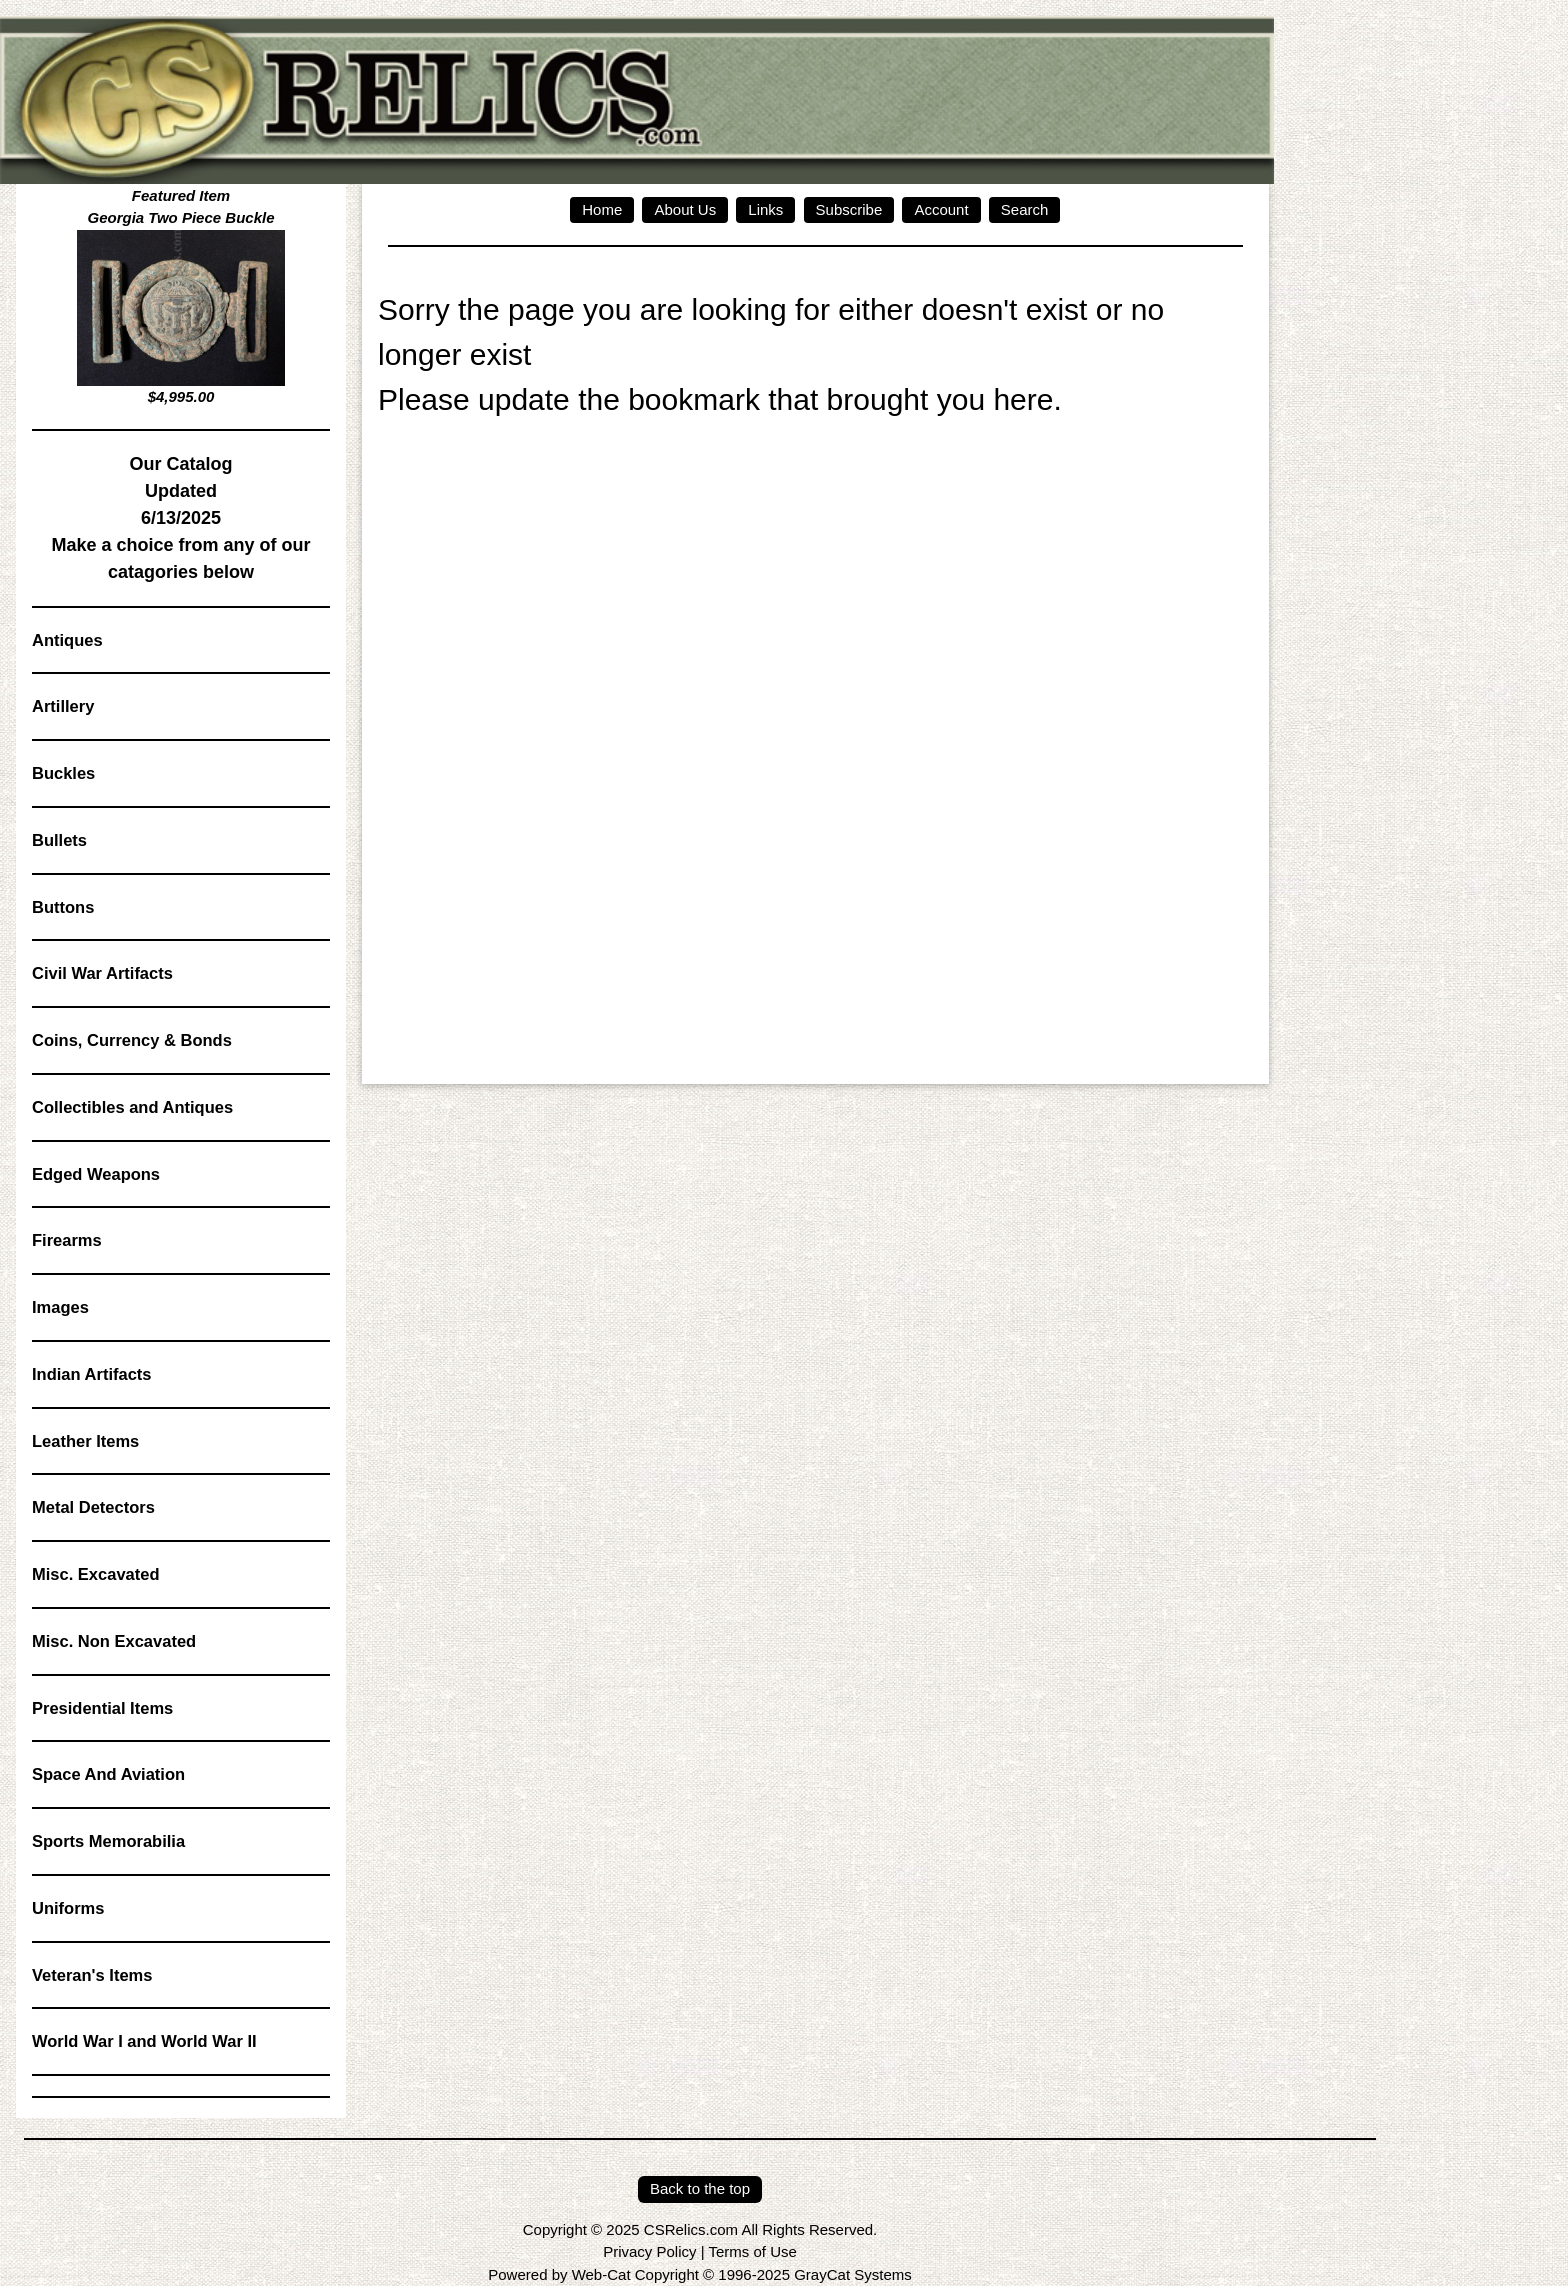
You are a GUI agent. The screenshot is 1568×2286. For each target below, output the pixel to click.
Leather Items (85, 1441)
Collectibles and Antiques (132, 1107)
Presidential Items (102, 1708)
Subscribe (849, 209)
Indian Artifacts (92, 1374)
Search (1025, 209)
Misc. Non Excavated (114, 1641)
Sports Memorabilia (108, 1841)
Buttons (63, 907)
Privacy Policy (649, 2251)
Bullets (59, 840)
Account (941, 209)
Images (60, 1307)
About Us (685, 209)
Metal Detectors (93, 1507)
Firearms (67, 1240)
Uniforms (68, 1908)
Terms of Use (752, 2251)
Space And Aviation (108, 1774)
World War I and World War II (144, 2041)
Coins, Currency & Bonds (132, 1040)
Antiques (67, 640)
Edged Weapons (96, 1174)
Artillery (63, 706)
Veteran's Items (92, 1975)
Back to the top (700, 2188)
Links (765, 209)
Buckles (63, 773)
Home (602, 209)
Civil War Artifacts (102, 973)
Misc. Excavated (96, 1574)
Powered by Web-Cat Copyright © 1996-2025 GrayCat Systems (699, 2274)
